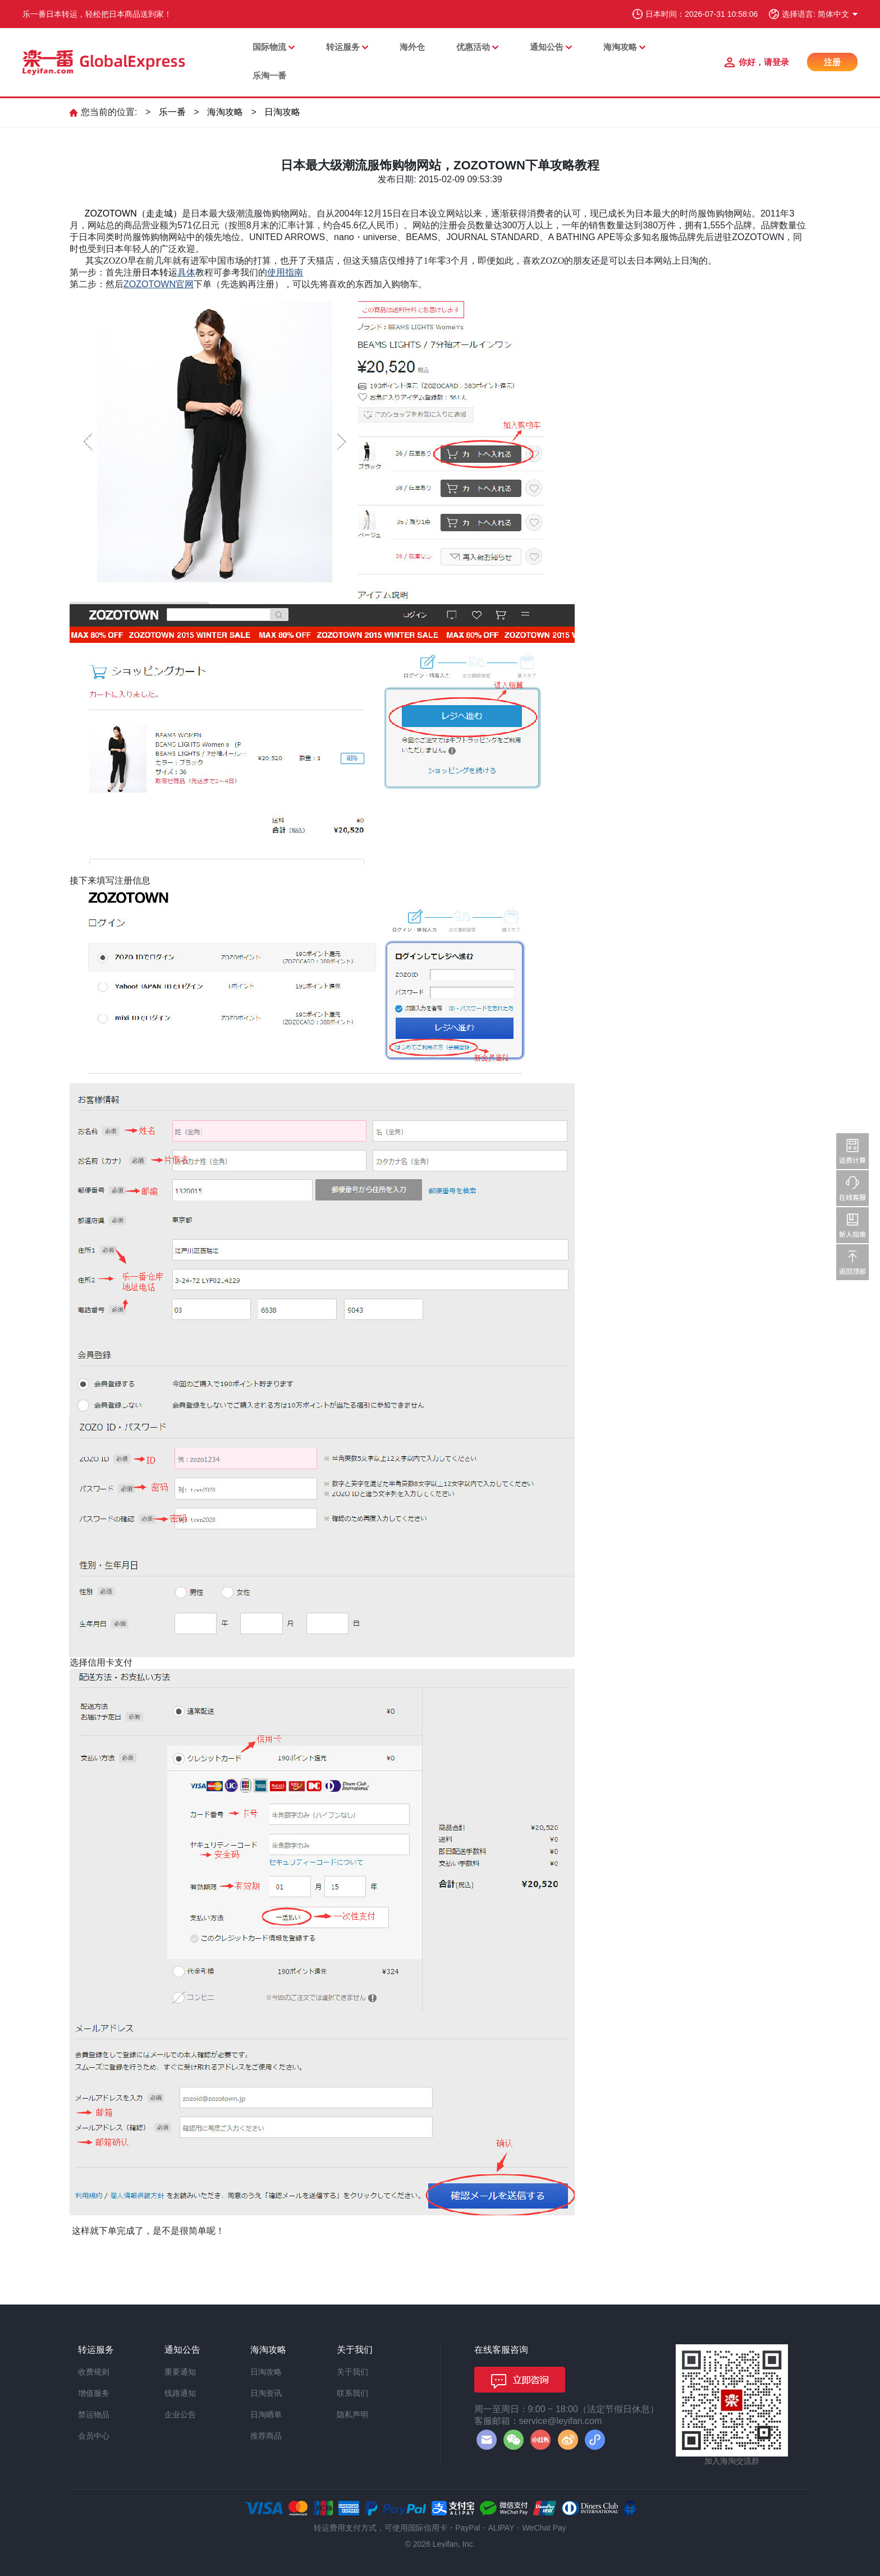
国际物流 (269, 47)
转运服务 (343, 47)
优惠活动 (473, 47)
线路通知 (180, 2393)
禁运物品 (93, 2414)
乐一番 (172, 112)
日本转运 (159, 272)
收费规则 (93, 2371)
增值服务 (93, 2393)
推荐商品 (266, 2435)
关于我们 (352, 2371)
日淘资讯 (266, 2393)
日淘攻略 (282, 112)
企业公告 (180, 2414)
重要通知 (180, 2371)
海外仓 (412, 47)
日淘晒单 (266, 2414)
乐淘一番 (269, 75)
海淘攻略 (620, 47)
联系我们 (352, 2393)
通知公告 (546, 47)
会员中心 (93, 2435)
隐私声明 (352, 2414)
